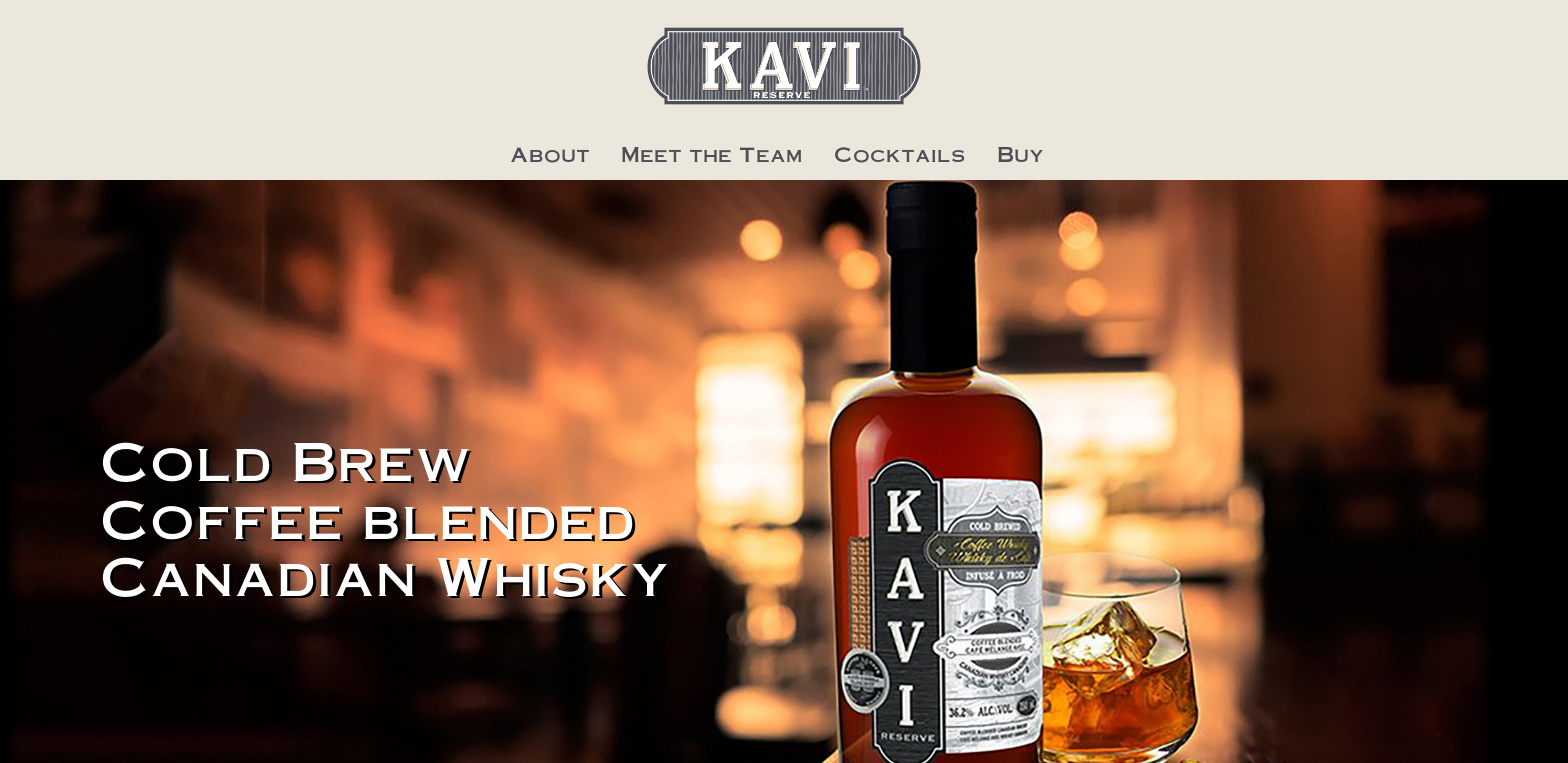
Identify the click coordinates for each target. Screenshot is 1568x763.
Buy (1020, 153)
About (550, 153)
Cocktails (900, 153)
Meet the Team (712, 153)
